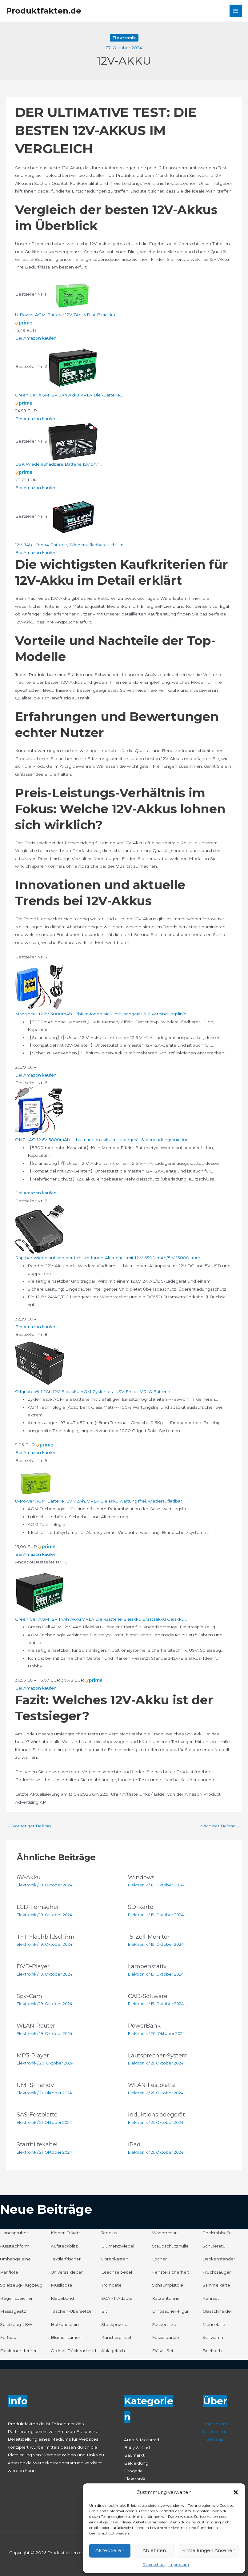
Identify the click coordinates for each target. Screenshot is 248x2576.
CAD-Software (147, 1996)
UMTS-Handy (35, 2084)
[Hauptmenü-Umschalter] (236, 11)
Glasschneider (217, 2311)
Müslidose (61, 2285)
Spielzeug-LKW (16, 2324)
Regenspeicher (16, 2298)
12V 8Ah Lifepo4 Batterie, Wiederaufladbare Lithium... (70, 544)
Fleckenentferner (18, 2350)
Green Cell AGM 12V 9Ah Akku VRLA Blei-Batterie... (69, 394)
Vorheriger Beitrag (29, 1825)
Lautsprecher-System (158, 2055)
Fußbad (8, 2337)
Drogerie (133, 2470)
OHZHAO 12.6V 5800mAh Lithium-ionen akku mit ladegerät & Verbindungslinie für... (102, 1139)
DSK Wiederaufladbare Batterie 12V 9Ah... (58, 464)
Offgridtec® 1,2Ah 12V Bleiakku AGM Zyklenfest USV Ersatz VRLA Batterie (92, 1391)
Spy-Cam (29, 1996)
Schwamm (213, 2337)
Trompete (111, 2285)
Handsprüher (14, 2232)
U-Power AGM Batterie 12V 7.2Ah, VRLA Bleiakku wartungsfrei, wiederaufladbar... (100, 1501)
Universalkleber (67, 2272)
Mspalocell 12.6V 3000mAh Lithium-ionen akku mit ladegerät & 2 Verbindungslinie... (102, 1013)
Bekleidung (136, 2463)
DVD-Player (33, 1966)
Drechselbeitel (116, 2272)
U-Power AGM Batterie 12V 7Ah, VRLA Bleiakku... (66, 314)
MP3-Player (33, 2055)
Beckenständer (218, 2258)
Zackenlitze (164, 2324)
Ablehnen (154, 2550)
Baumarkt (134, 2455)
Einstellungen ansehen (208, 2550)
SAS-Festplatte (37, 2114)
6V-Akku (29, 1877)
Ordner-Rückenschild (73, 2350)
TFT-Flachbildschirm (45, 1936)
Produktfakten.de (43, 10)
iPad (134, 2144)
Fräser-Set (163, 2350)
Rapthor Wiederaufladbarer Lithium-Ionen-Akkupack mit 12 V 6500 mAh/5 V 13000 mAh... (109, 1257)
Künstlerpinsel (116, 2337)
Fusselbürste (165, 2337)
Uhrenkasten (114, 2258)
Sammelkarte (216, 2285)
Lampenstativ (147, 1966)
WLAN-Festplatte (152, 2084)
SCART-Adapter (117, 2298)
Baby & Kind (137, 2447)
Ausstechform (14, 2246)
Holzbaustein (65, 2324)
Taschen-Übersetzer (72, 2311)
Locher (159, 2258)
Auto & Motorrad (141, 2439)
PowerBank (144, 2025)
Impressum (179, 2564)
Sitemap (215, 2439)
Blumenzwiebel (117, 2246)
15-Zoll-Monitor (149, 1936)
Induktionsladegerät (156, 2114)
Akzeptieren (109, 2550)
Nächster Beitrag (220, 1825)
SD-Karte (140, 1906)
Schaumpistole (167, 2285)
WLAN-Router (36, 2025)
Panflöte (9, 2272)
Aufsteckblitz (64, 2246)
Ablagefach (113, 2350)
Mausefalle (213, 2324)
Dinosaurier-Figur (170, 2311)
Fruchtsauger (216, 2272)
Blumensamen (66, 2337)
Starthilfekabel (37, 2144)
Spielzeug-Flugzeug (21, 2285)
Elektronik (124, 37)
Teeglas (109, 2232)
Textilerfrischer (66, 2258)
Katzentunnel (166, 2298)
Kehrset (210, 2298)
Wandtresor (164, 2232)
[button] (236, 2492)
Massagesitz (13, 2311)
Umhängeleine (15, 2258)
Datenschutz (154, 2564)
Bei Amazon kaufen (36, 338)
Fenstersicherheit (170, 2272)
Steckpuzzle (114, 2324)
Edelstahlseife (217, 2232)
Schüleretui (214, 2246)
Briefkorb (212, 2350)
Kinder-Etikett (65, 2232)
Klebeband (62, 2298)
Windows (141, 1877)
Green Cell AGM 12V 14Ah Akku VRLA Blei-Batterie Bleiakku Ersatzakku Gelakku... (101, 1619)
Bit (104, 2311)
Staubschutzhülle (170, 2246)
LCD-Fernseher (38, 1906)
